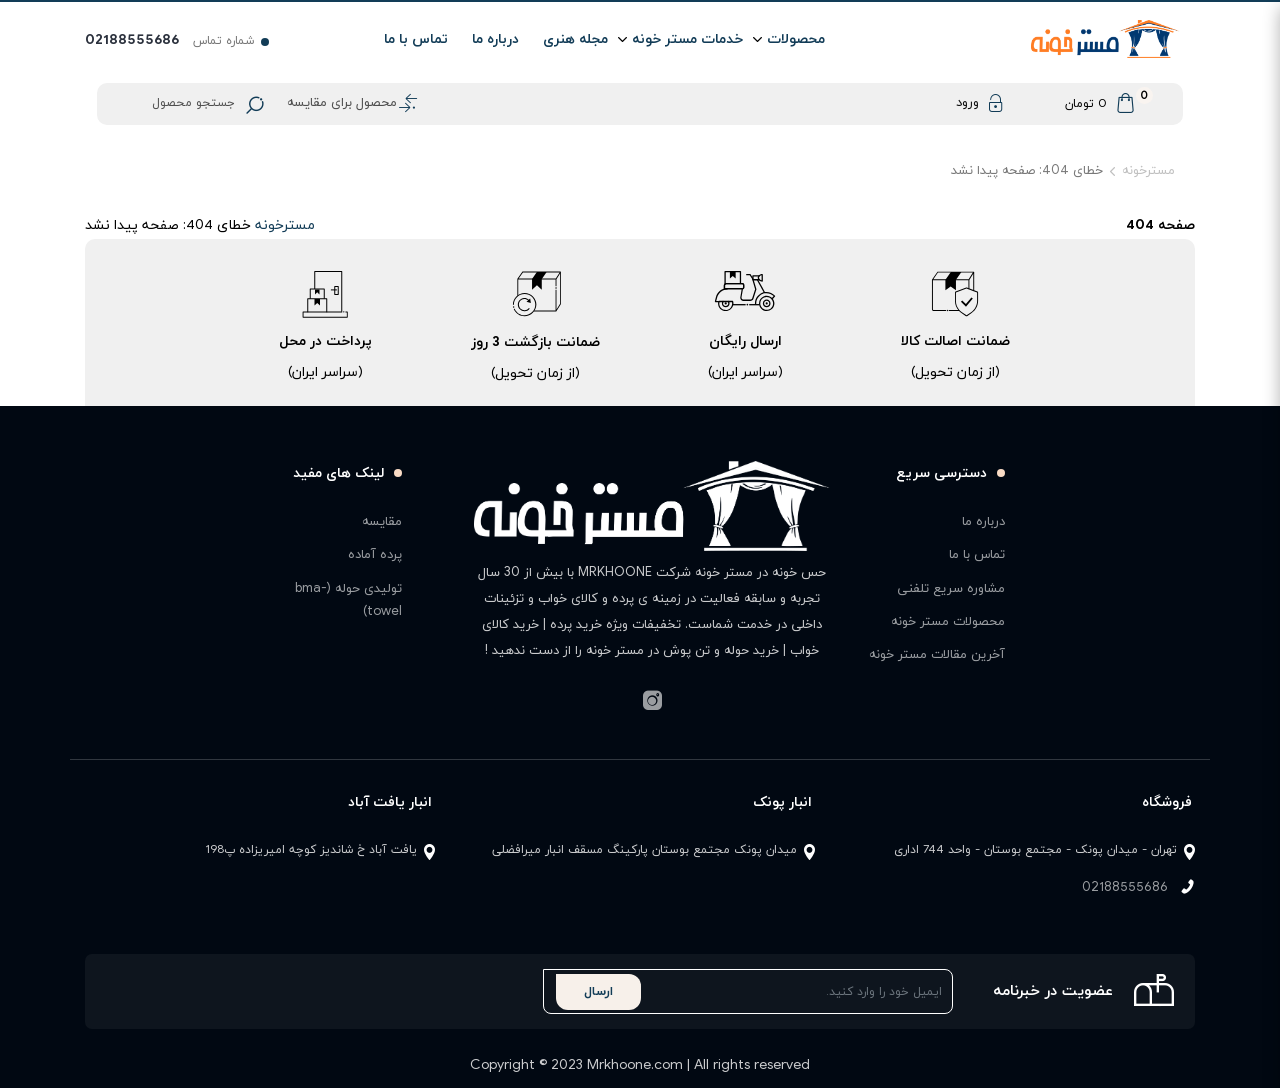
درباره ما (495, 39)
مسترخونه (1148, 171)
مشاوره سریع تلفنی (951, 589)
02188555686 (1125, 888)
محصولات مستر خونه (948, 622)
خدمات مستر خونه (687, 39)
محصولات (796, 39)
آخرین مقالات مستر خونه (937, 655)
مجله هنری (575, 39)
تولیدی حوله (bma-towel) (348, 600)
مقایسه (382, 522)
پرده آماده (375, 555)
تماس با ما (416, 39)
